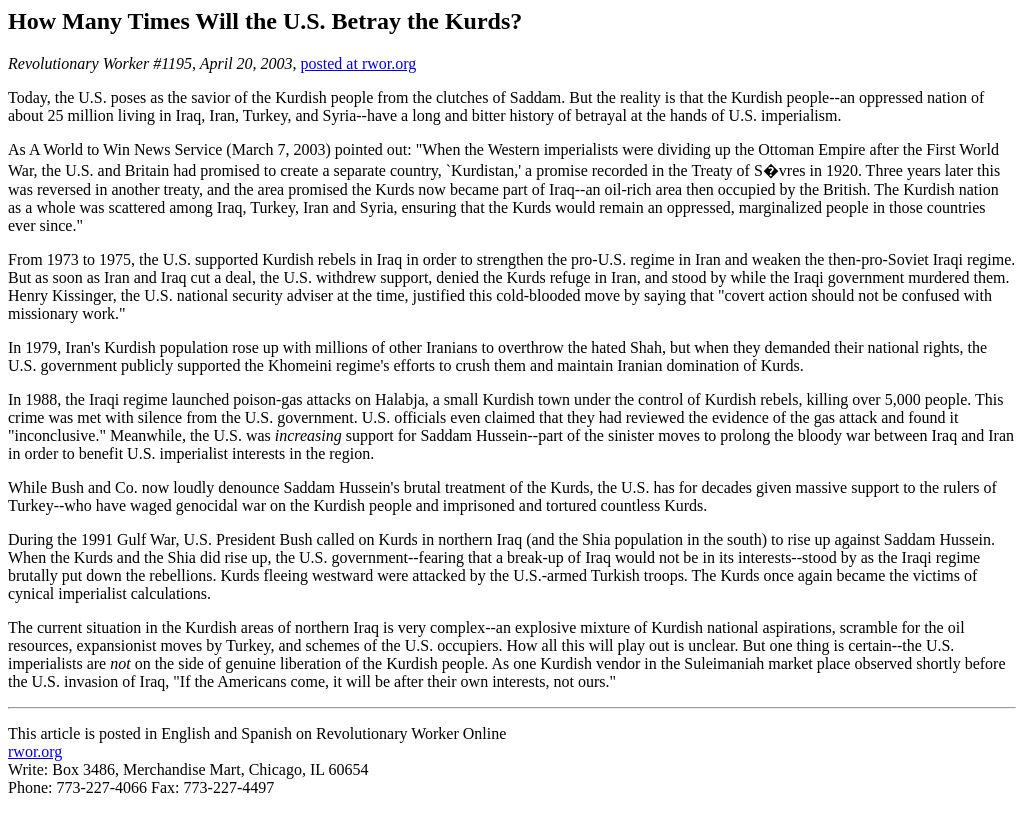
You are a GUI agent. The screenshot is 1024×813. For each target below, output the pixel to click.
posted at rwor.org (359, 63)
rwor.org (35, 751)
